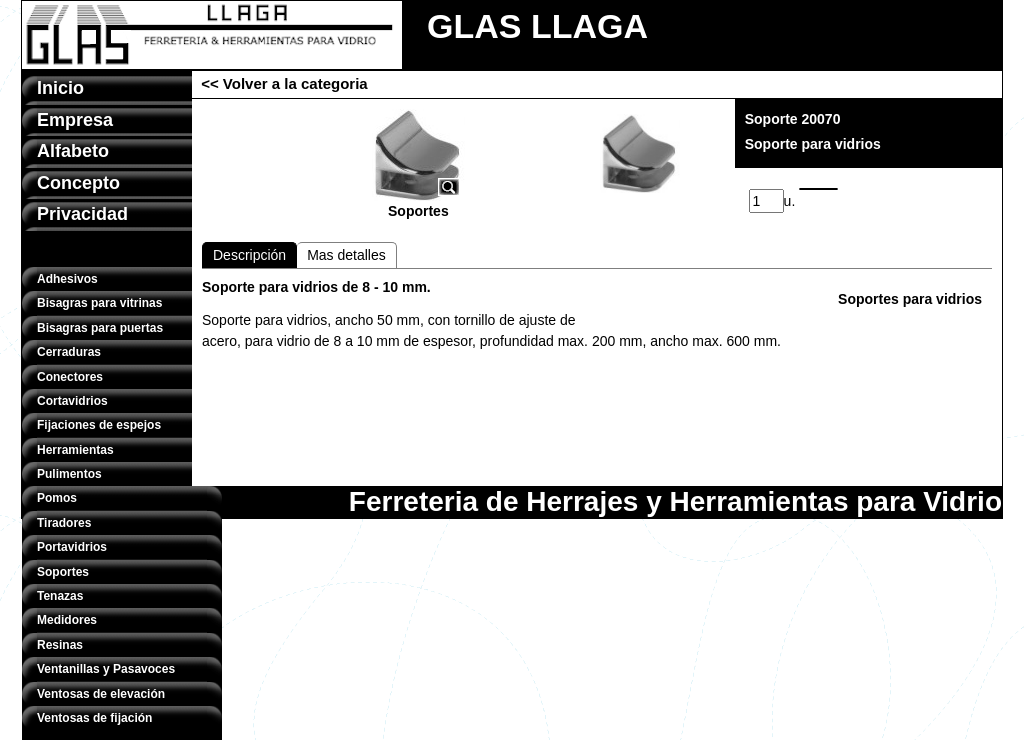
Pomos (57, 498)
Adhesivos (67, 279)
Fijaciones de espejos (99, 425)
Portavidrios (72, 547)
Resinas (60, 645)
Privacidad (82, 214)
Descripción (249, 255)
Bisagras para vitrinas (99, 303)
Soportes (63, 572)
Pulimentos (69, 474)
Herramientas (75, 450)
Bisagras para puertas (100, 328)
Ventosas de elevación (101, 694)
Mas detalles (346, 255)
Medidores (67, 620)
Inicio (60, 88)
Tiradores (64, 523)
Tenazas (60, 596)
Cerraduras (69, 352)
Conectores (70, 377)
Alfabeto (73, 151)
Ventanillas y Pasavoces (106, 669)
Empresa (75, 120)
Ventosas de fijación (94, 718)
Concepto (78, 183)
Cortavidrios (72, 401)
